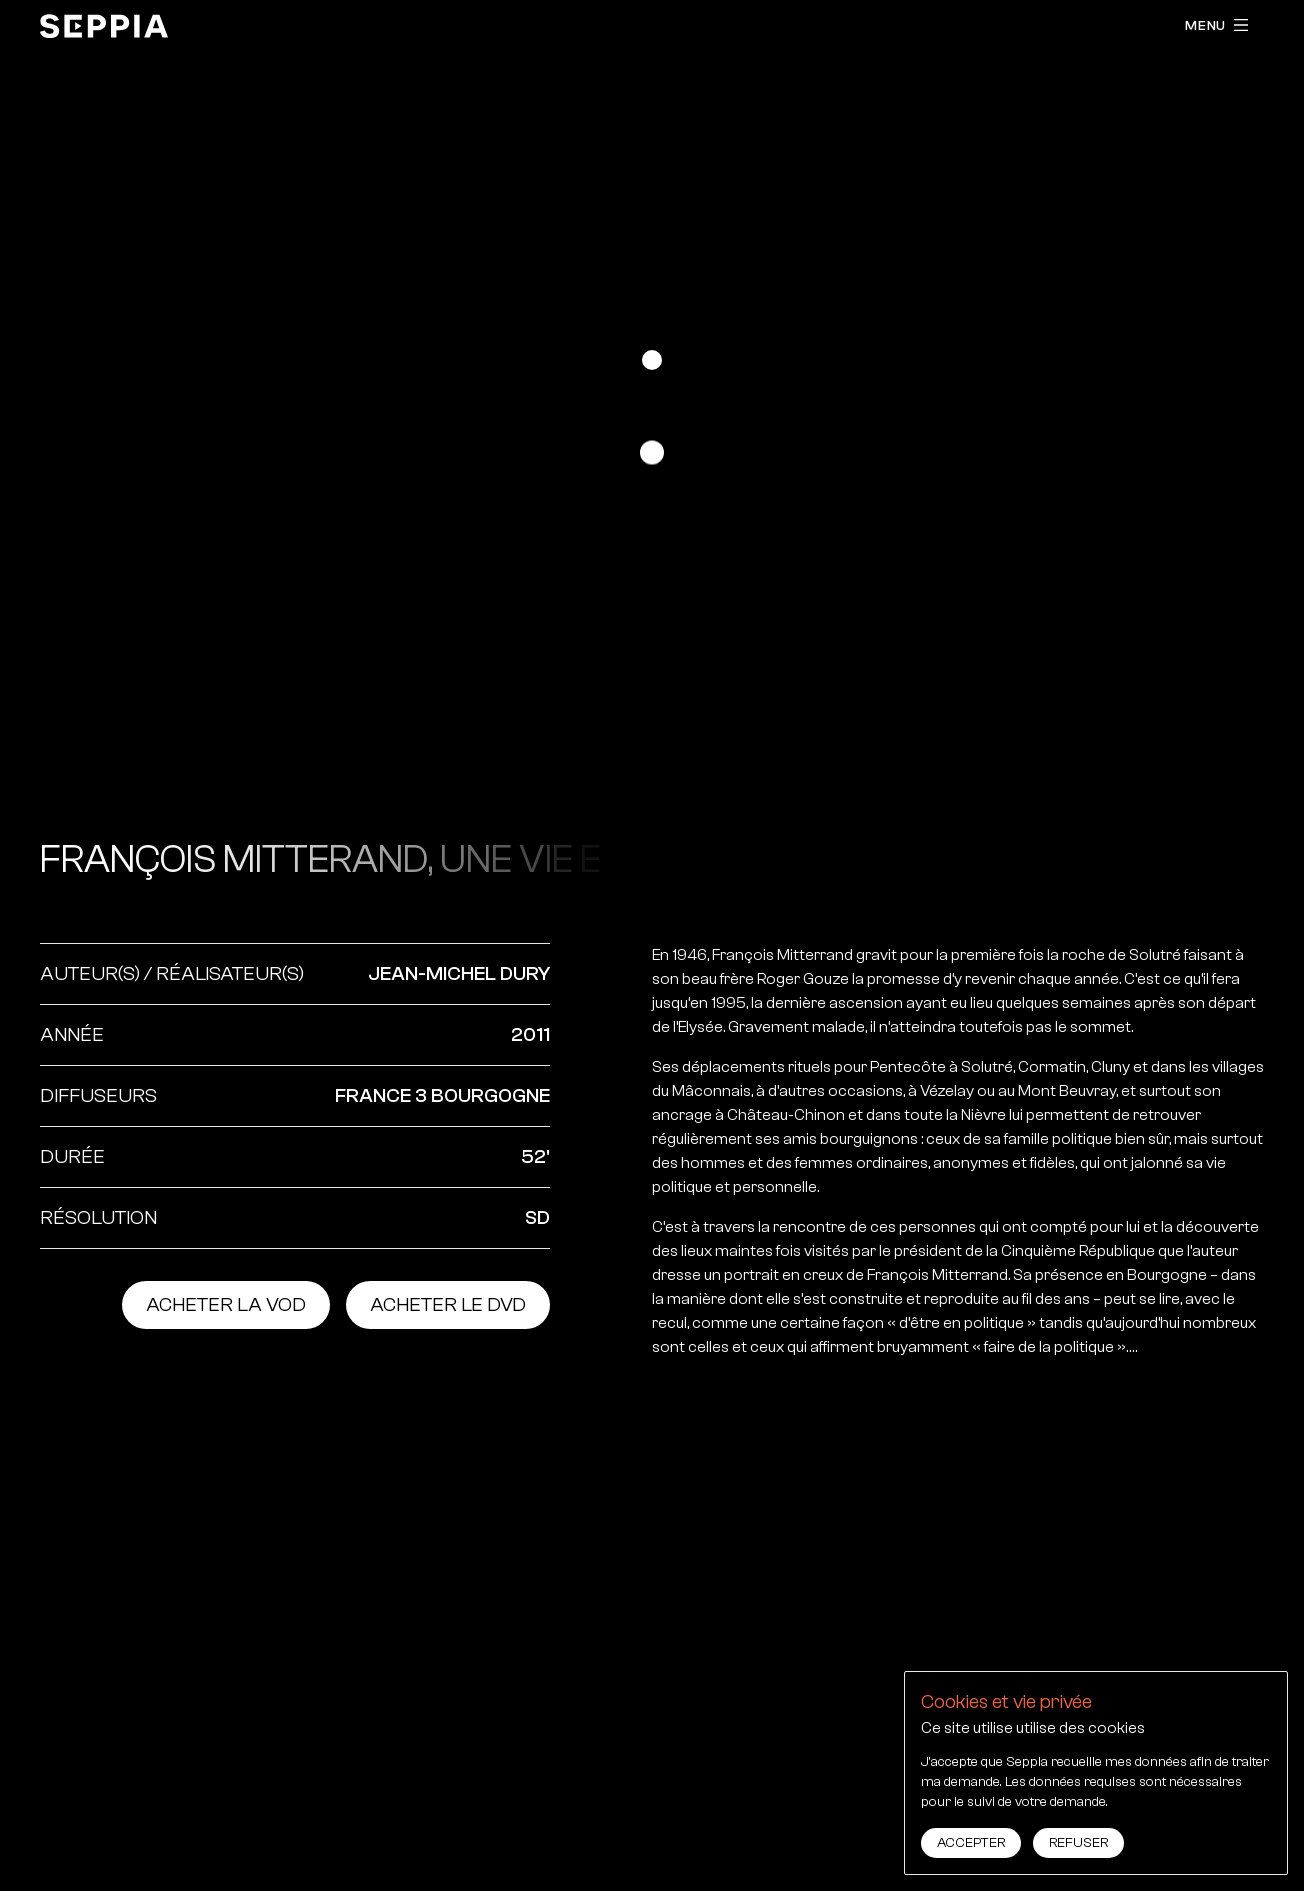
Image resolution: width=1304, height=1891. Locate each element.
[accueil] (104, 26)
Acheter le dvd (448, 1304)
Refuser (1078, 1843)
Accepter (971, 1843)
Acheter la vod (226, 1304)
